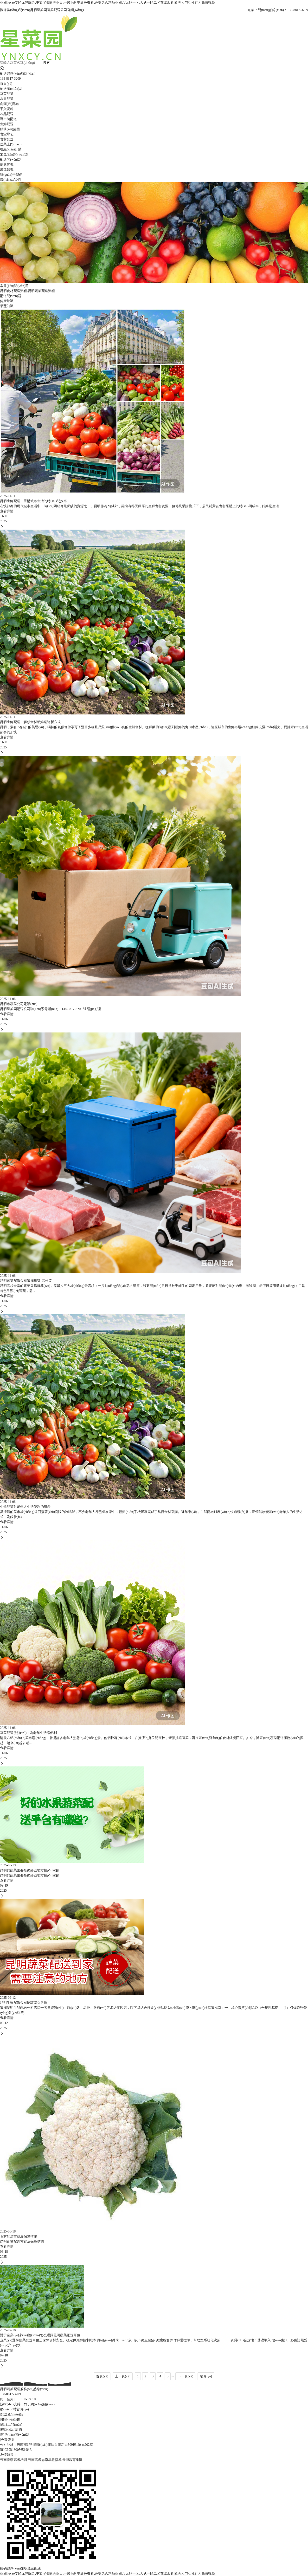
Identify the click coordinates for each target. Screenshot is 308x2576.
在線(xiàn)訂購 (10, 149)
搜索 (46, 63)
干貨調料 (6, 109)
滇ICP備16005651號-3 (16, 2450)
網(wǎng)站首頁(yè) (14, 2409)
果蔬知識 (6, 169)
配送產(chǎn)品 (11, 89)
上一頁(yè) (122, 2376)
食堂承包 (6, 134)
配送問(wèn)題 (10, 159)
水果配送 (6, 99)
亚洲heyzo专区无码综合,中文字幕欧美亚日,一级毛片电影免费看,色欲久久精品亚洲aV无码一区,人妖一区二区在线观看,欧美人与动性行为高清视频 (107, 2)
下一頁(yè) (185, 2376)
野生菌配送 (8, 119)
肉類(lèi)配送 (9, 104)
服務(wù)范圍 (10, 129)
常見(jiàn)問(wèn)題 (14, 154)
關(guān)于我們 (11, 174)
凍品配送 (6, 114)
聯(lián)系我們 (10, 180)
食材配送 (6, 139)
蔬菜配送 (6, 94)
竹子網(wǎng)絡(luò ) (39, 2404)
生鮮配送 (6, 124)
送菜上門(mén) (10, 144)
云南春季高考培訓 (13, 2460)
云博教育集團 (72, 2460)
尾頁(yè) (206, 2376)
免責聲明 (7, 2439)
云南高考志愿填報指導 (45, 2460)
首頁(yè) (6, 83)
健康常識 (6, 164)
